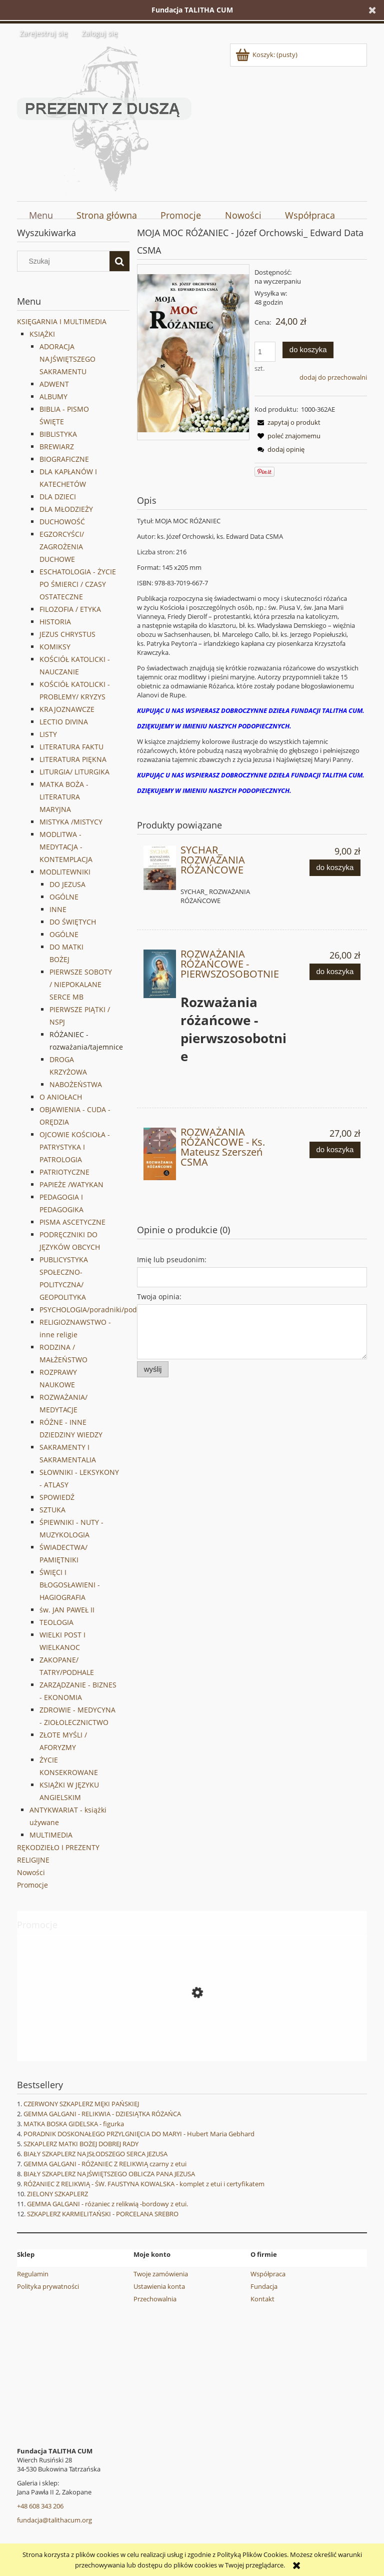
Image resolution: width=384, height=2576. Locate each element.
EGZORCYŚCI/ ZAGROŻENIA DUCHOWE (62, 546)
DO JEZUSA (68, 884)
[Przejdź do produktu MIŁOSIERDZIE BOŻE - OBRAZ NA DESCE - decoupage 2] (192, 2037)
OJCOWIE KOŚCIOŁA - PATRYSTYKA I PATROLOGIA (75, 1147)
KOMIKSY (55, 646)
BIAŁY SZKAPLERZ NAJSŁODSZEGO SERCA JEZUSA (96, 2153)
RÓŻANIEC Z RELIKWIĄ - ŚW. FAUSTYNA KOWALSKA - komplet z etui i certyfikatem (144, 2183)
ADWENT (54, 384)
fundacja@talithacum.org (54, 2519)
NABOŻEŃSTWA (76, 1084)
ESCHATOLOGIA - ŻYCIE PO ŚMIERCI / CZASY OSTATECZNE (78, 584)
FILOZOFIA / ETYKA (70, 609)
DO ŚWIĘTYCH (73, 922)
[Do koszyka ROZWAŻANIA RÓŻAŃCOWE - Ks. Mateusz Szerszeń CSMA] (335, 1150)
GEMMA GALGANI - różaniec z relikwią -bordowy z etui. (107, 2203)
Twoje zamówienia (161, 2273)
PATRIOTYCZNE (65, 1172)
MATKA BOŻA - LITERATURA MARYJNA (64, 796)
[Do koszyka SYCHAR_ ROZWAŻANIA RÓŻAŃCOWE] (335, 868)
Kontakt (262, 2298)
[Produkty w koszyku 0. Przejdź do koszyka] (267, 54)
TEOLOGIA (57, 1622)
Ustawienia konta (159, 2286)
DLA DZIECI (58, 496)
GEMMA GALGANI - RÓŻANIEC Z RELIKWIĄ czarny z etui (105, 2163)
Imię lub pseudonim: (171, 1259)
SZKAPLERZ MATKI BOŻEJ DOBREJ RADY (81, 2143)
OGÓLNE (64, 897)
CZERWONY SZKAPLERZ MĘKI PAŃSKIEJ (81, 2103)
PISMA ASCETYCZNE (73, 1222)
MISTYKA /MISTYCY (71, 821)
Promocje (32, 1885)
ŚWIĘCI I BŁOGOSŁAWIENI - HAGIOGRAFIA (70, 1584)
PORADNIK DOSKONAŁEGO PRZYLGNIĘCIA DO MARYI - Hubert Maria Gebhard (139, 2133)
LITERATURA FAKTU (72, 746)
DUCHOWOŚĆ (62, 521)
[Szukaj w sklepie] (66, 261)
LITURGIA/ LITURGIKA (75, 771)
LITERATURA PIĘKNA (73, 759)
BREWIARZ (57, 446)
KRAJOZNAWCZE (67, 709)
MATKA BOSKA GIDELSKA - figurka (74, 2123)
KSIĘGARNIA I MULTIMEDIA (61, 321)
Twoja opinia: (159, 1296)
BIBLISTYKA (58, 434)
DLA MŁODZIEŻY (66, 509)
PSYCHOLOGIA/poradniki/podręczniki (101, 1309)
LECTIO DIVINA (64, 721)
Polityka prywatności (48, 2286)
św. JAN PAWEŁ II (67, 1609)
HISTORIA (55, 621)
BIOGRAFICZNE (64, 459)
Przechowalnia (155, 2298)
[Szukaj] (120, 261)
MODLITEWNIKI (65, 872)
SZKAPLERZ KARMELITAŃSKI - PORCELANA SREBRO (102, 2213)
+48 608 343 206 (40, 2505)
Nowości (31, 1872)
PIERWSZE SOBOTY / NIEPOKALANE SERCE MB (81, 984)
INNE (58, 909)
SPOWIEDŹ (57, 1497)
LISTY (48, 734)
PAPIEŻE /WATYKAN (72, 1184)
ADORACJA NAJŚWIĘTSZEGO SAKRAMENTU (68, 359)
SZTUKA (53, 1509)
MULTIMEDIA (51, 1835)
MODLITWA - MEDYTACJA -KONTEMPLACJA (66, 846)
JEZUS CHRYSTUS (68, 634)
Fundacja (264, 2286)
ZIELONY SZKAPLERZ (57, 2193)
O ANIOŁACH (61, 1097)
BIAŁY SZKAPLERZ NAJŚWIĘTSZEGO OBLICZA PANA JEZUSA (109, 2173)
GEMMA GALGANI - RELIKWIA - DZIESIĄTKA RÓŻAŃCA (102, 2113)
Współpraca (268, 2273)
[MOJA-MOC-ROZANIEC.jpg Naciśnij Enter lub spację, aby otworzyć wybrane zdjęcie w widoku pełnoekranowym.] (193, 352)
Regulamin (32, 2273)
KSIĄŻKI (42, 334)
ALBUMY (54, 396)
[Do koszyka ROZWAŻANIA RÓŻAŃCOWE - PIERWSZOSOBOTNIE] (335, 972)
